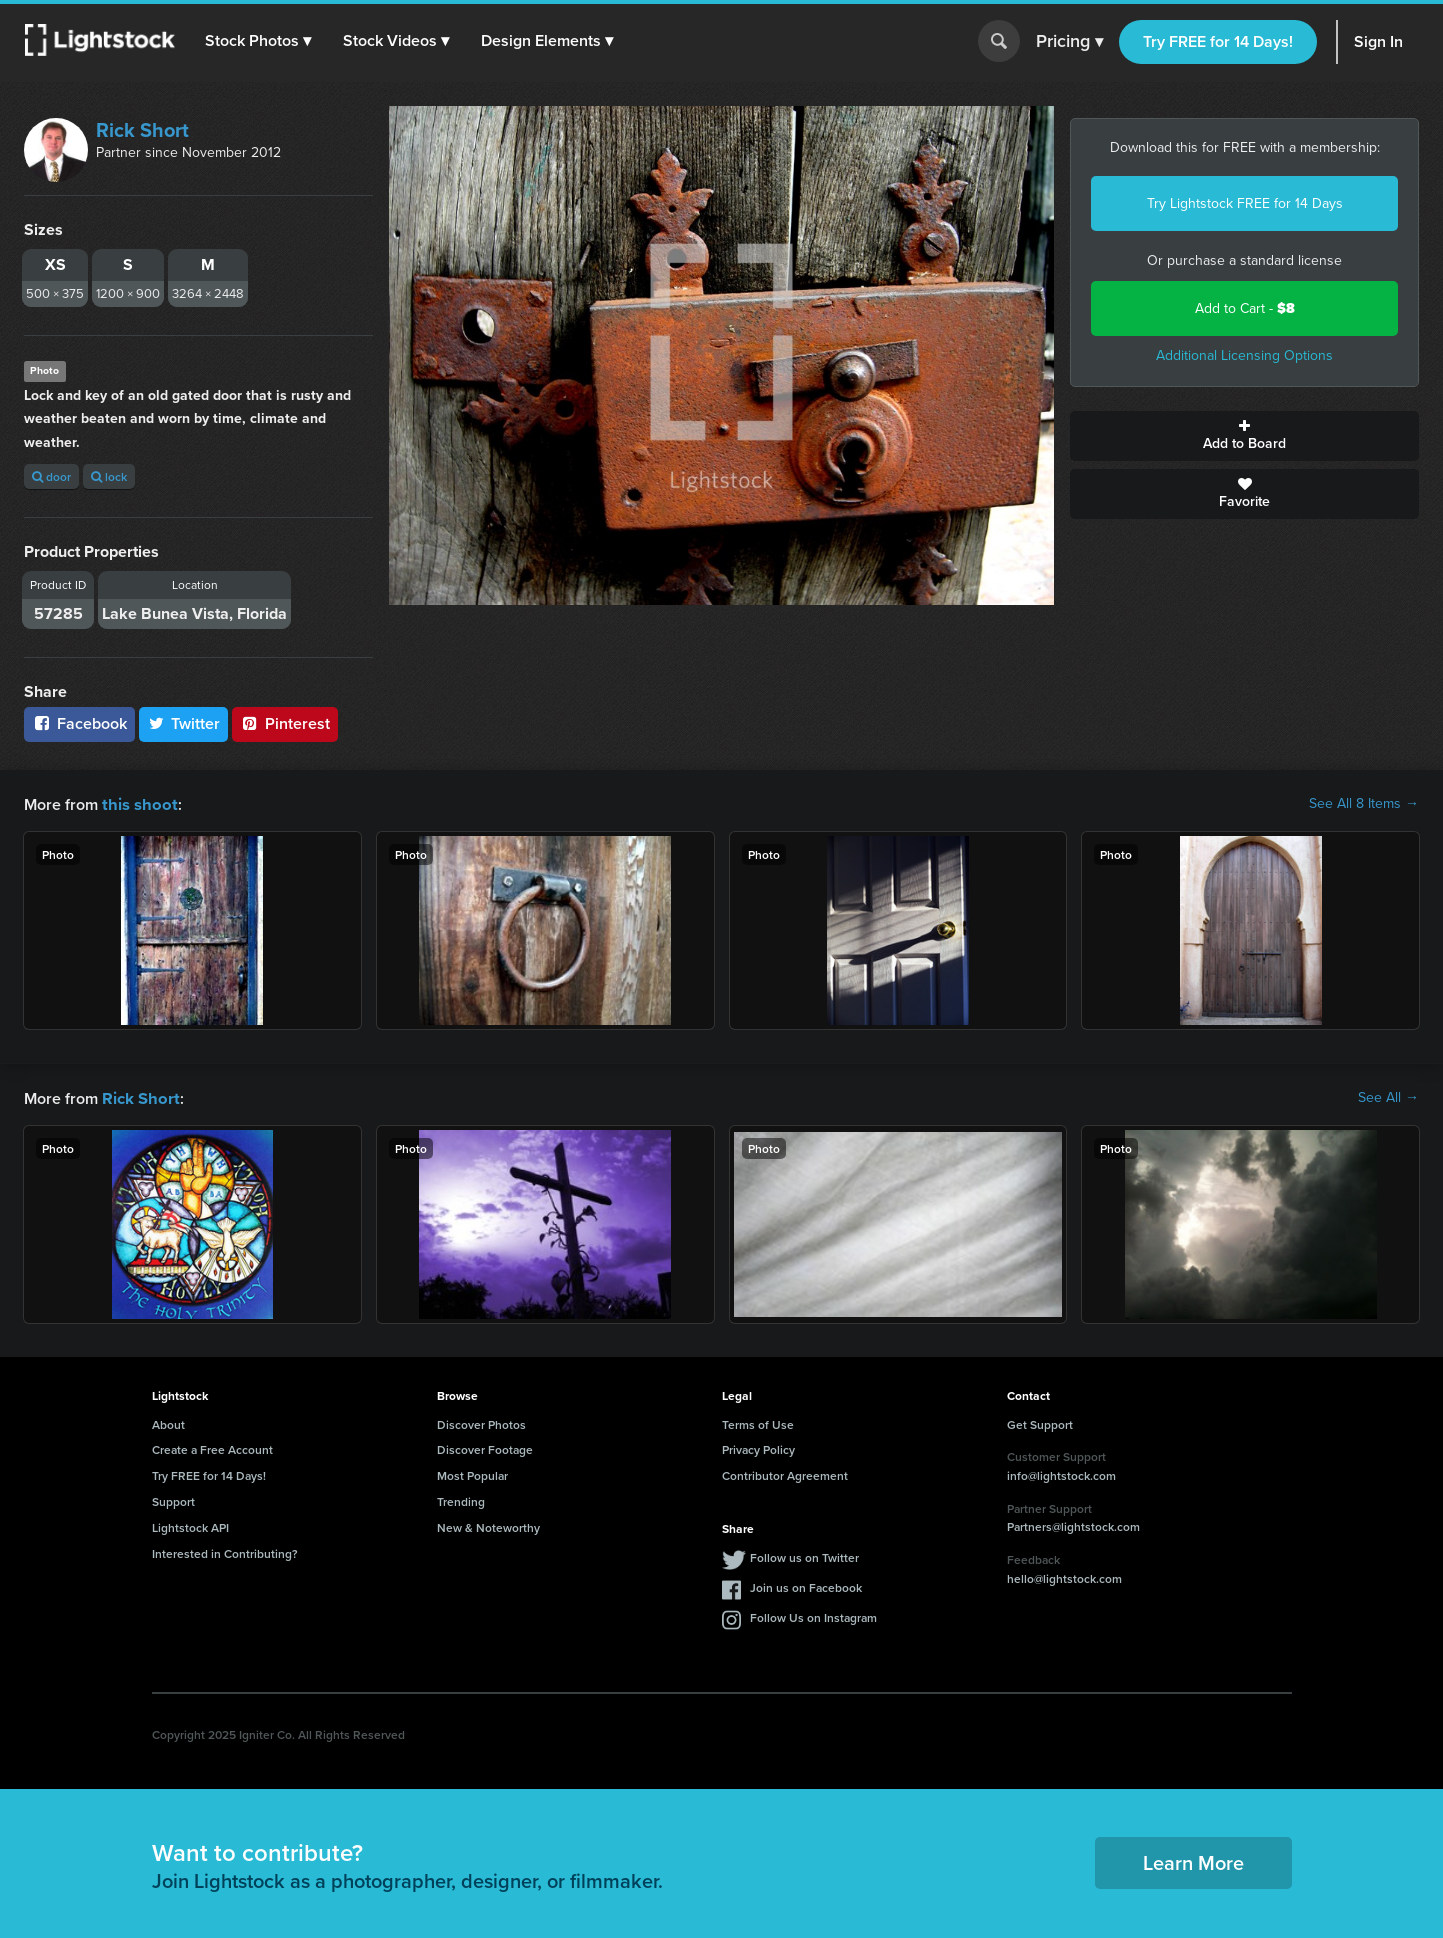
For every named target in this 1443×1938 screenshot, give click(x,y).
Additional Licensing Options (1244, 355)
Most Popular (472, 1473)
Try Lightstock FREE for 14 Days (1245, 203)
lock (109, 476)
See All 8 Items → (1364, 804)
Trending (461, 1499)
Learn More (1193, 1860)
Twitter (184, 723)
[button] (259, 41)
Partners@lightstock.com (1073, 1524)
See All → (1388, 1097)
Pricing (1069, 42)
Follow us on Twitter (804, 1555)
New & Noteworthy (488, 1525)
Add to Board (1244, 436)
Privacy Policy (758, 1447)
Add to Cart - (1245, 308)
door (51, 476)
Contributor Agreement (785, 1473)
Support (173, 1499)
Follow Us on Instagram (813, 1615)
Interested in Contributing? (225, 1551)
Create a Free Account (212, 1447)
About (168, 1422)
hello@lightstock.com (1064, 1576)
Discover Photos (481, 1422)
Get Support (1040, 1422)
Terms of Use (758, 1422)
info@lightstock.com (1061, 1473)
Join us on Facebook (806, 1585)
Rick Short (142, 130)
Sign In (1378, 41)
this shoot (137, 803)
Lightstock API (190, 1525)
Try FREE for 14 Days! (1218, 41)
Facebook (79, 723)
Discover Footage (485, 1447)
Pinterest (285, 723)
